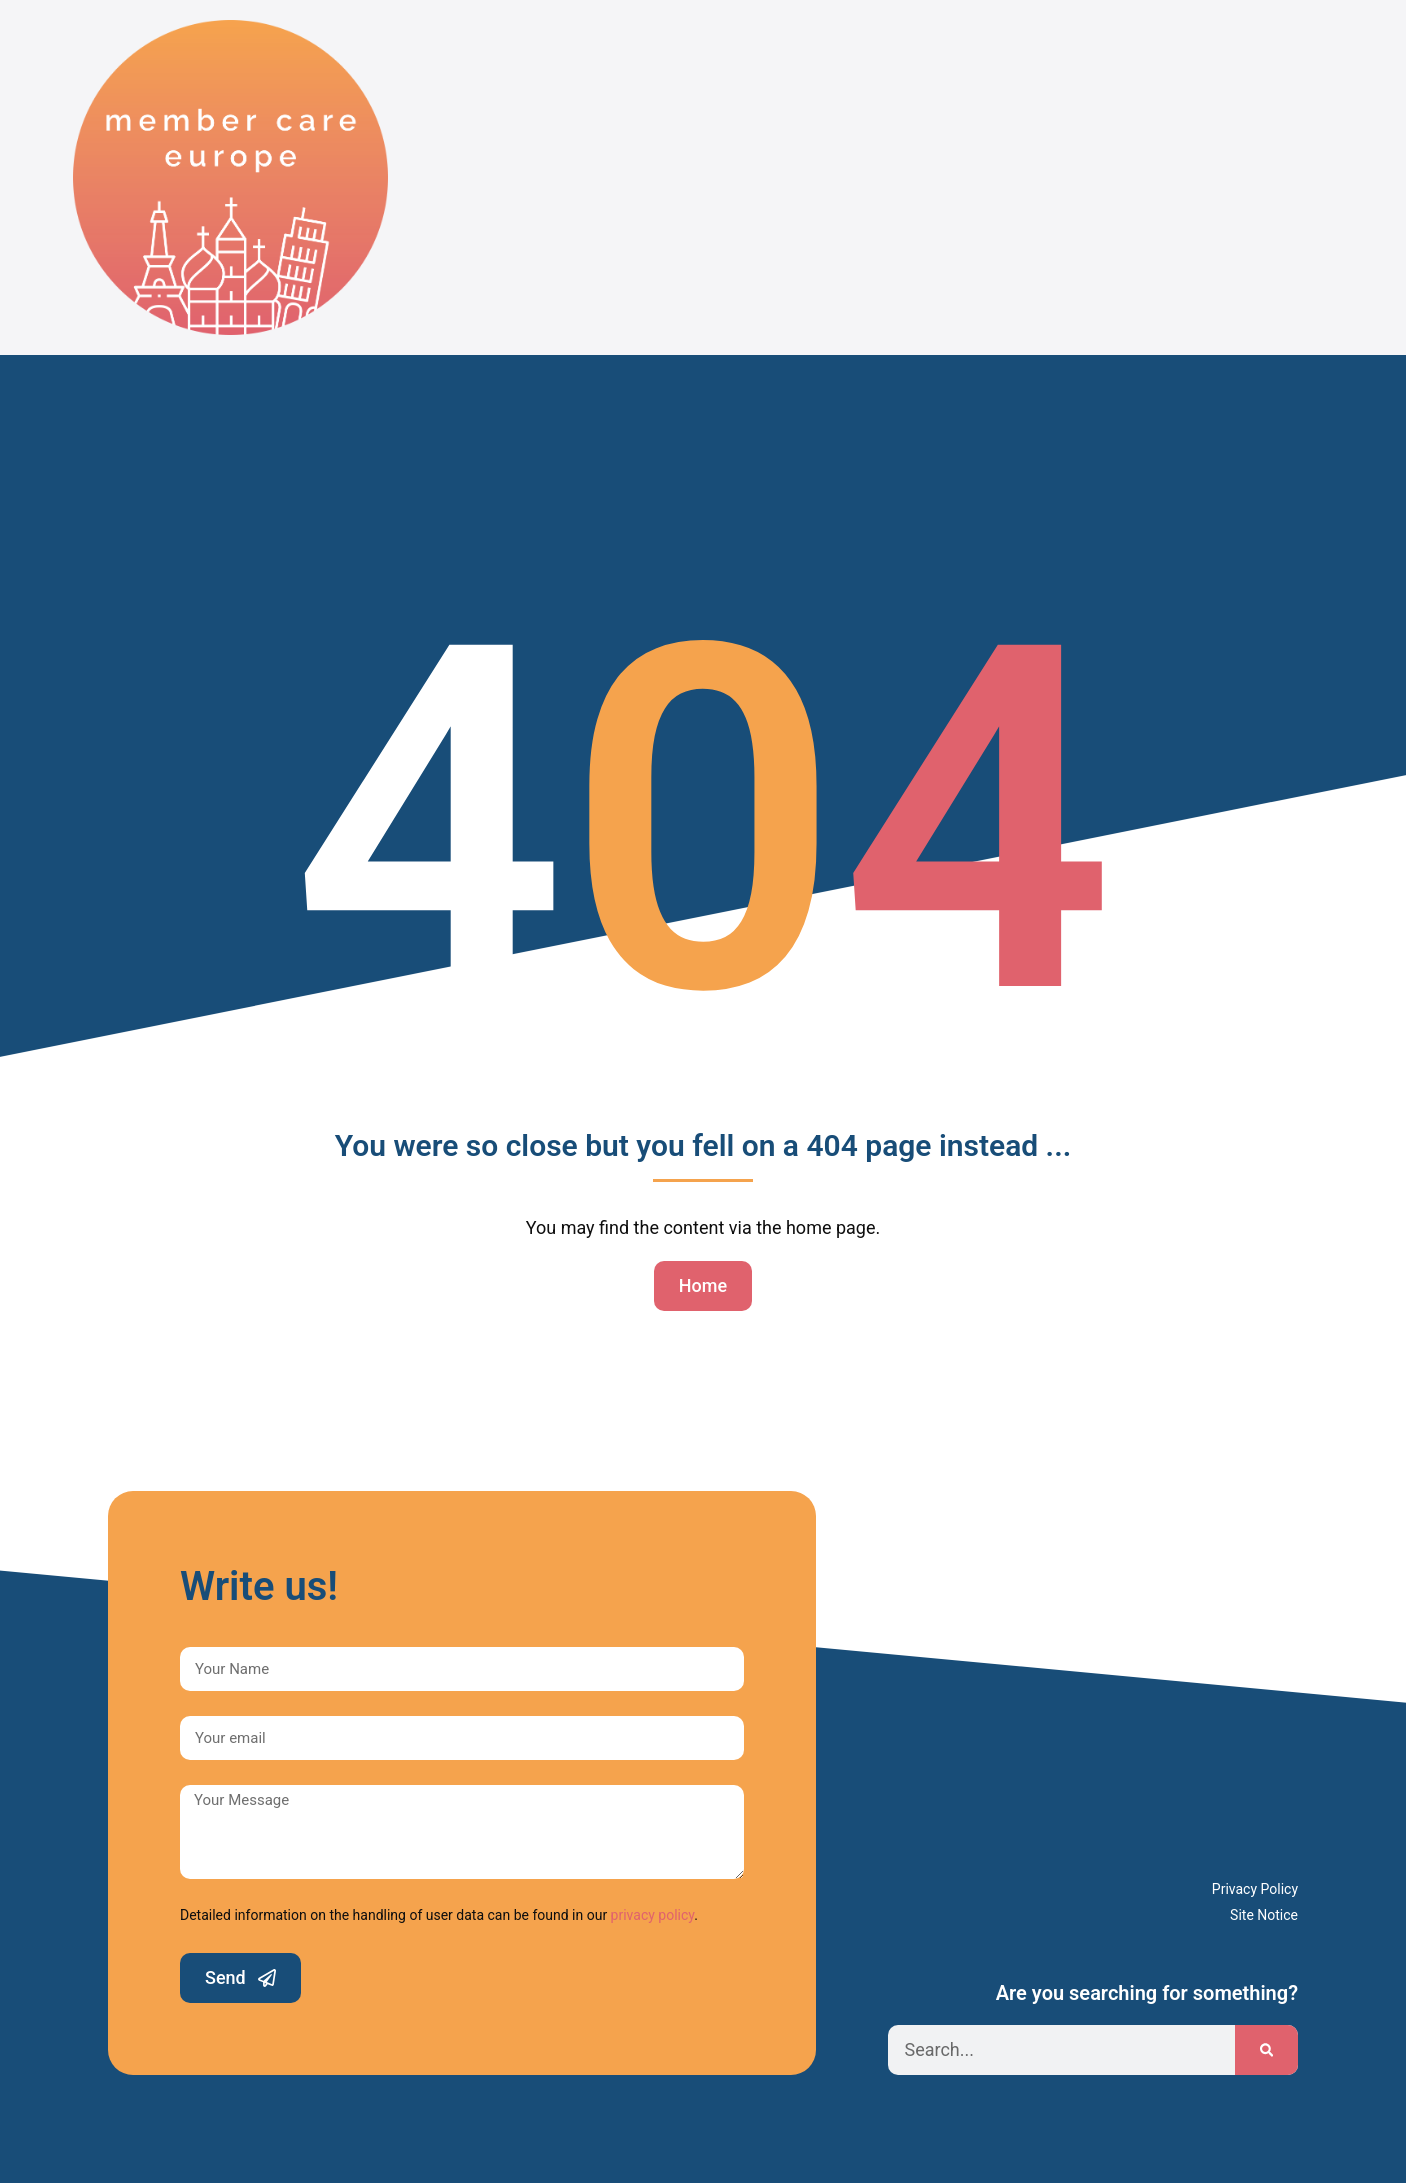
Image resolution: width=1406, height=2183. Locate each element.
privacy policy (653, 1915)
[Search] (1266, 2050)
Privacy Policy (1255, 1889)
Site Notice (1264, 1915)
